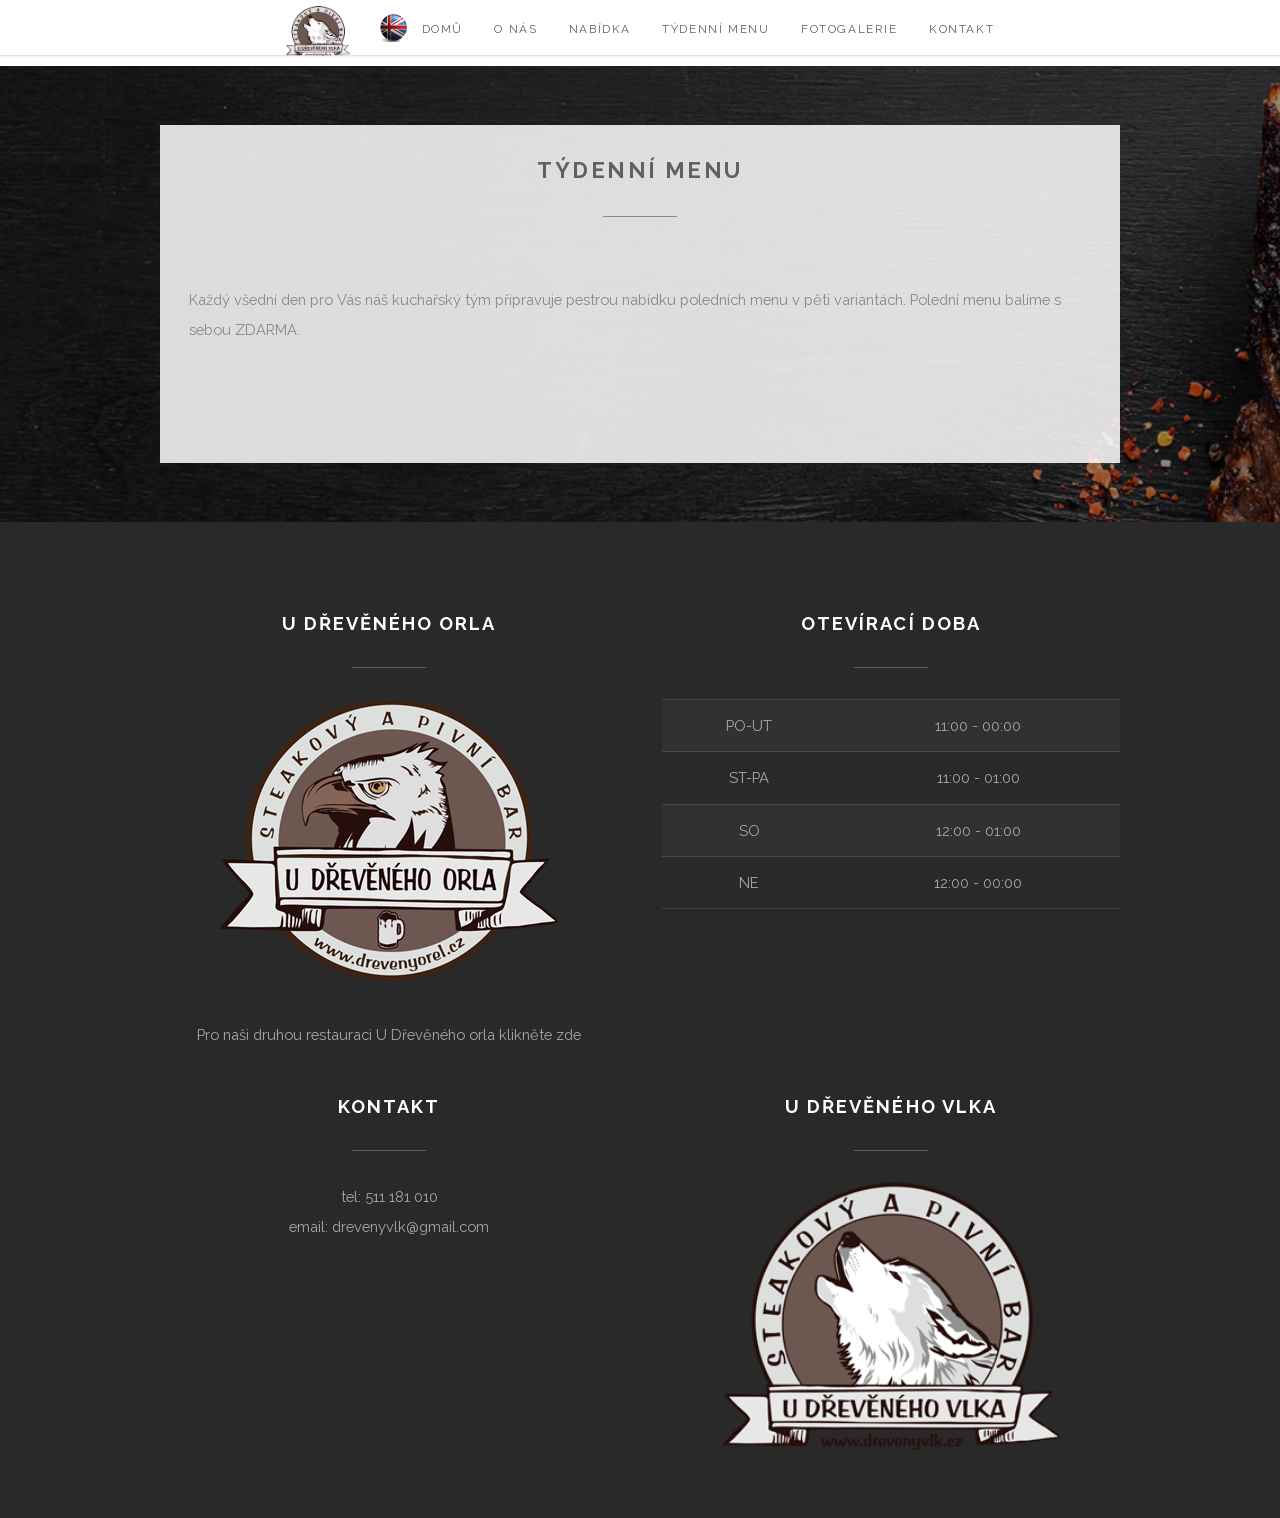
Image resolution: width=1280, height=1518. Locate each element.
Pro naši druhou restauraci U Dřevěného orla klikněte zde (389, 1034)
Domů (442, 29)
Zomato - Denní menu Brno (257, 389)
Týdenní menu (715, 29)
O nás (515, 29)
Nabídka (600, 29)
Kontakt (961, 29)
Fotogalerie (849, 29)
